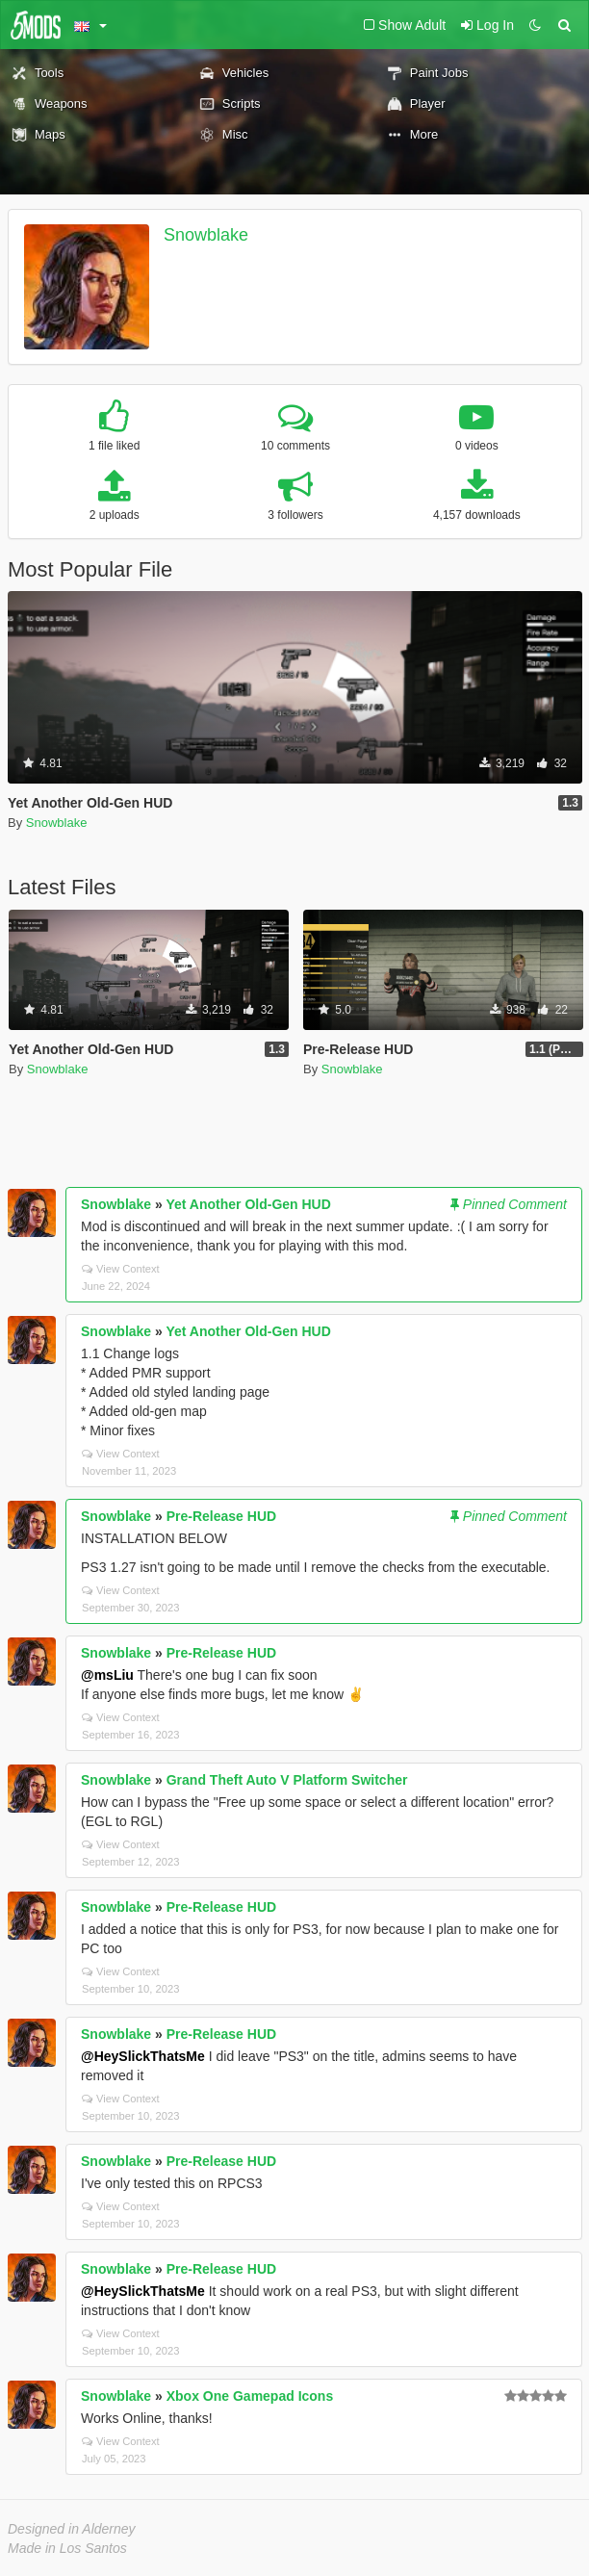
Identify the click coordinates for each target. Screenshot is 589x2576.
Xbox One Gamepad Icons (250, 2396)
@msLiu (107, 1675)
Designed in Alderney (72, 2529)
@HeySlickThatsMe (143, 2056)
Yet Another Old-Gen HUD (248, 1204)
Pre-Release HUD (221, 1516)
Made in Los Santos (67, 2548)
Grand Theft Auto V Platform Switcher (287, 1780)
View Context (121, 1269)
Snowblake (206, 235)
